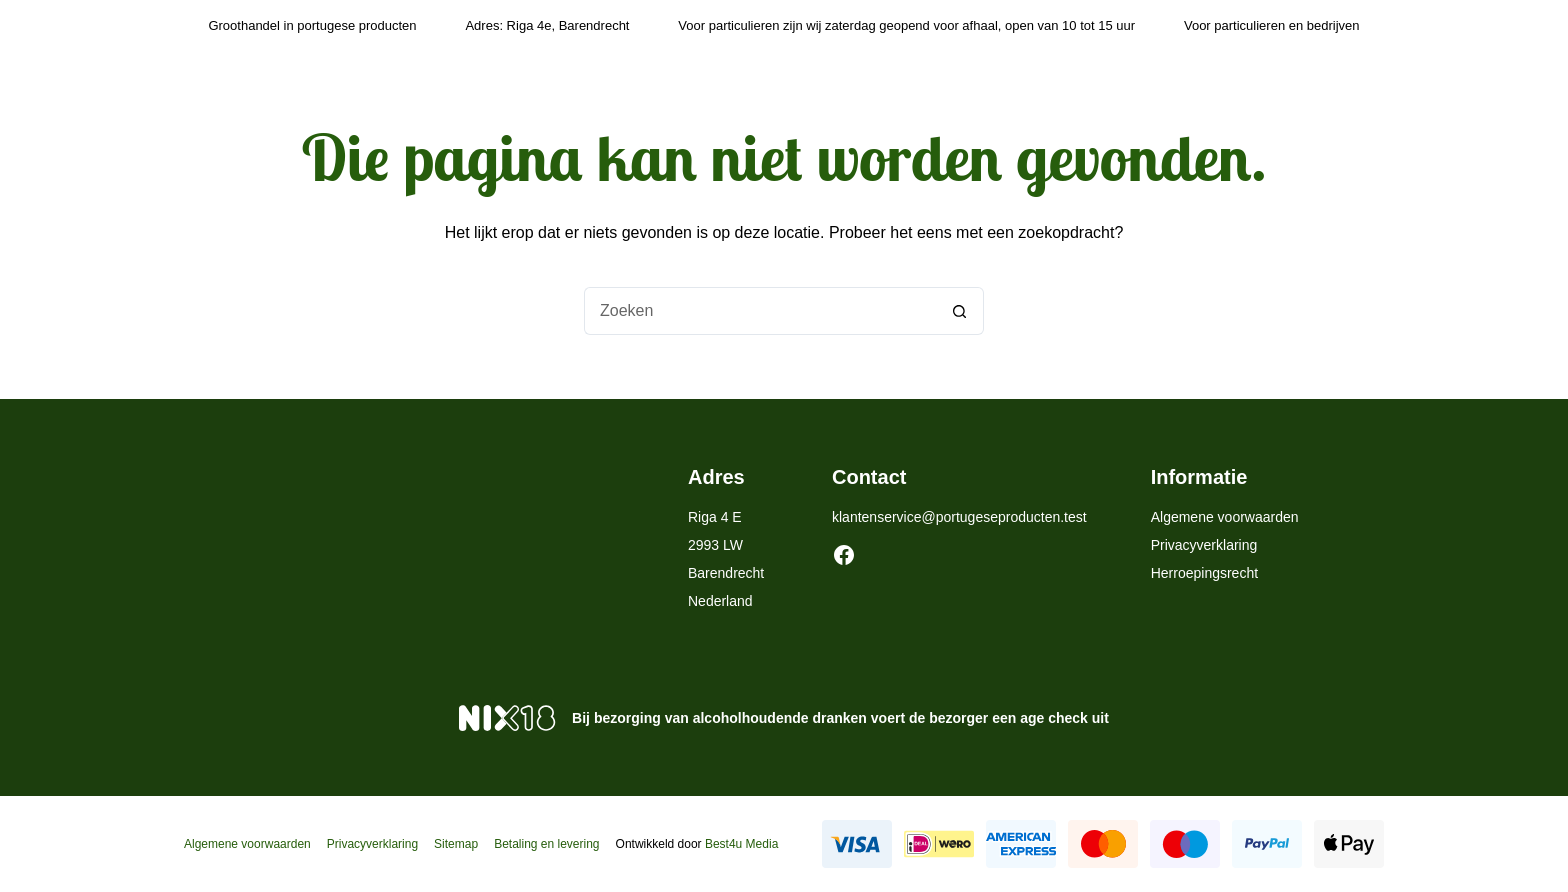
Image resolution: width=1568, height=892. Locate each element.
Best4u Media (741, 844)
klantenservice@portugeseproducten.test (959, 517)
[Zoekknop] (960, 311)
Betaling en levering (546, 844)
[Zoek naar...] (760, 311)
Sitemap (456, 844)
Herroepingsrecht (1204, 573)
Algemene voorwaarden (1225, 517)
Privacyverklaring (1204, 545)
